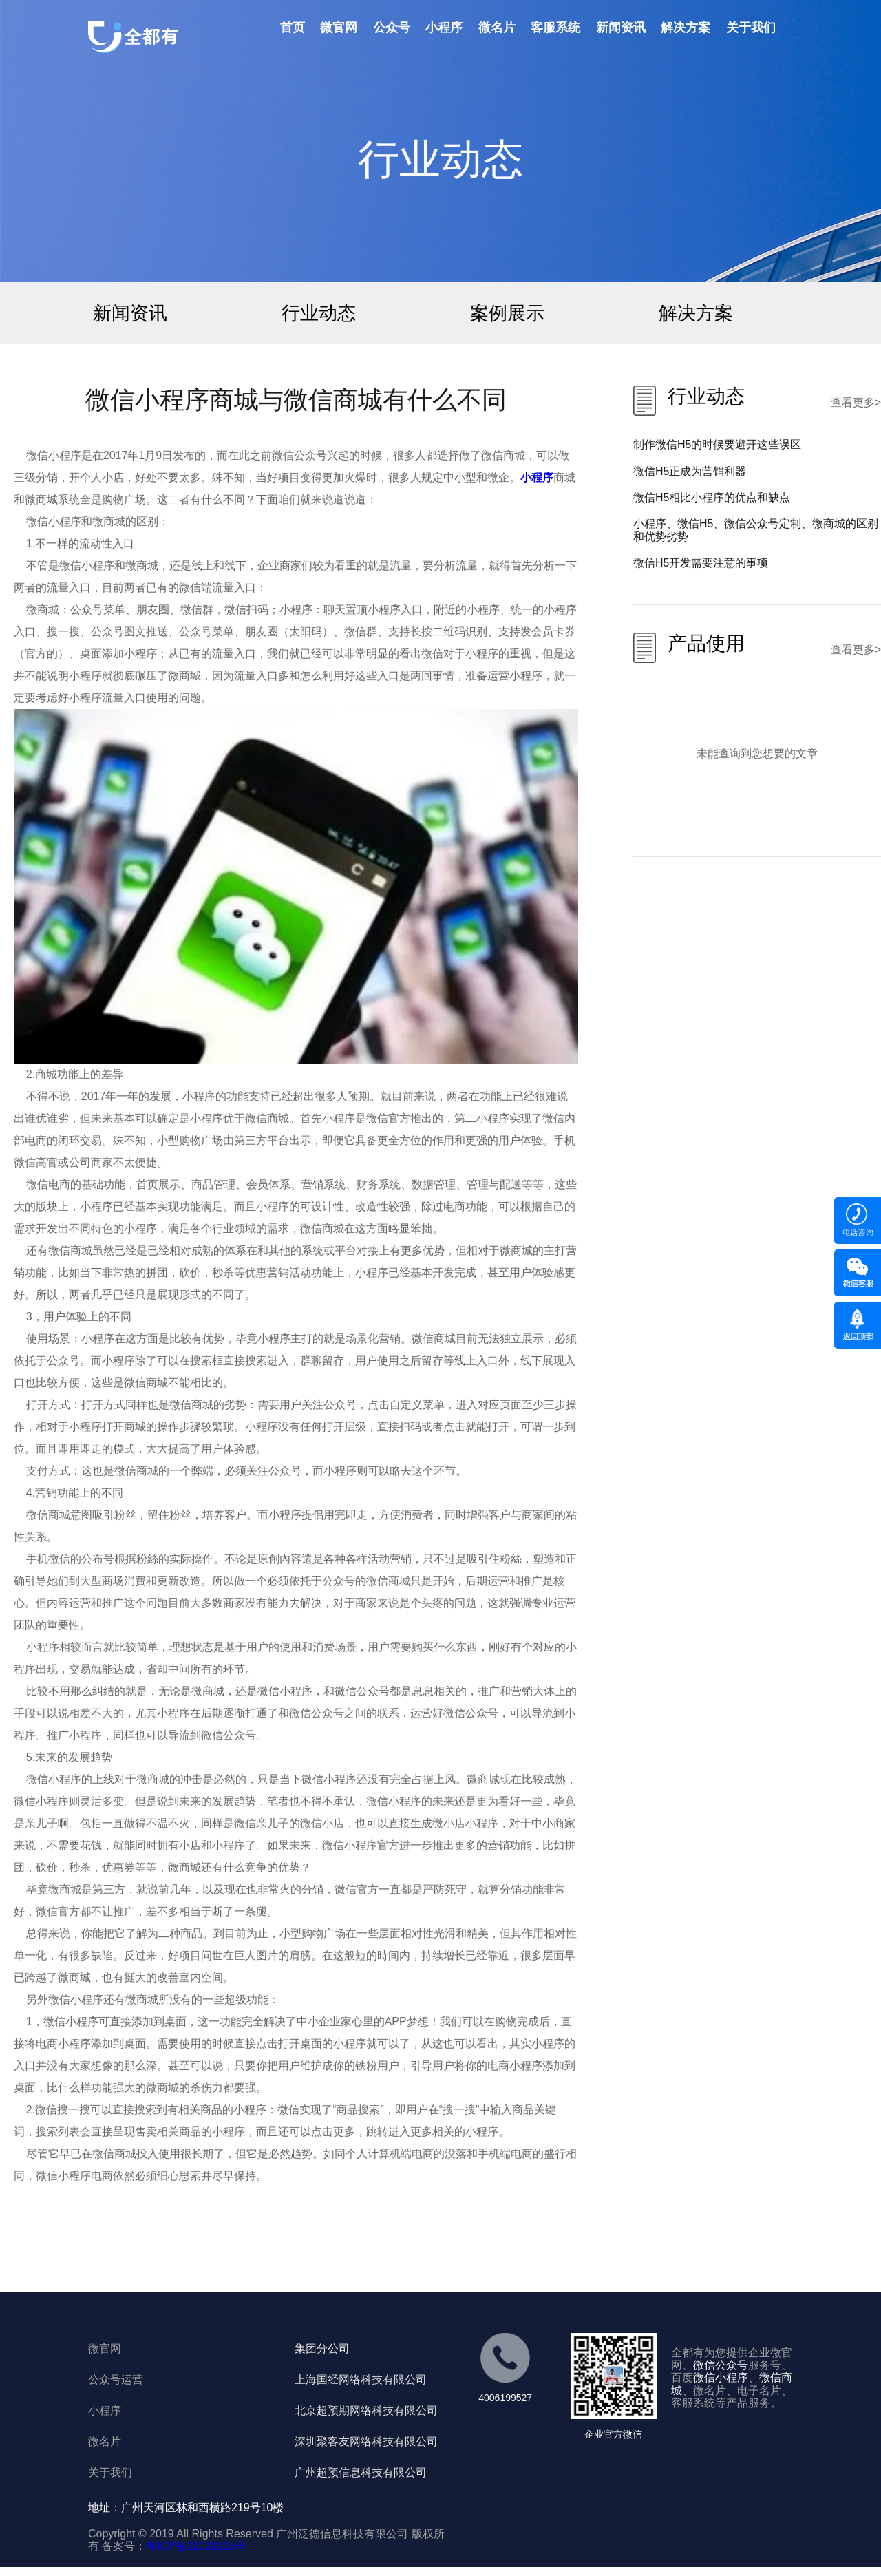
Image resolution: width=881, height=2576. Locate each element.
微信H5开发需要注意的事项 (700, 563)
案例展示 (507, 313)
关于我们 (751, 27)
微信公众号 (720, 2365)
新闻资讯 (621, 27)
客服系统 (555, 27)
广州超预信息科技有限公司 (361, 2472)
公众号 (391, 27)
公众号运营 (115, 2379)
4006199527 (505, 2397)
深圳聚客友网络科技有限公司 (366, 2441)
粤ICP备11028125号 (196, 2546)
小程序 (444, 27)
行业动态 (319, 313)
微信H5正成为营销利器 (689, 471)
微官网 (338, 27)
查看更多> (856, 402)
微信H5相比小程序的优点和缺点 (711, 497)
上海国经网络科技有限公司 (361, 2379)
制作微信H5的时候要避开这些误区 (717, 444)
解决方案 (685, 27)
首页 (292, 27)
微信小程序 (720, 2377)
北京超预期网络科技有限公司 (366, 2410)
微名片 (497, 27)
